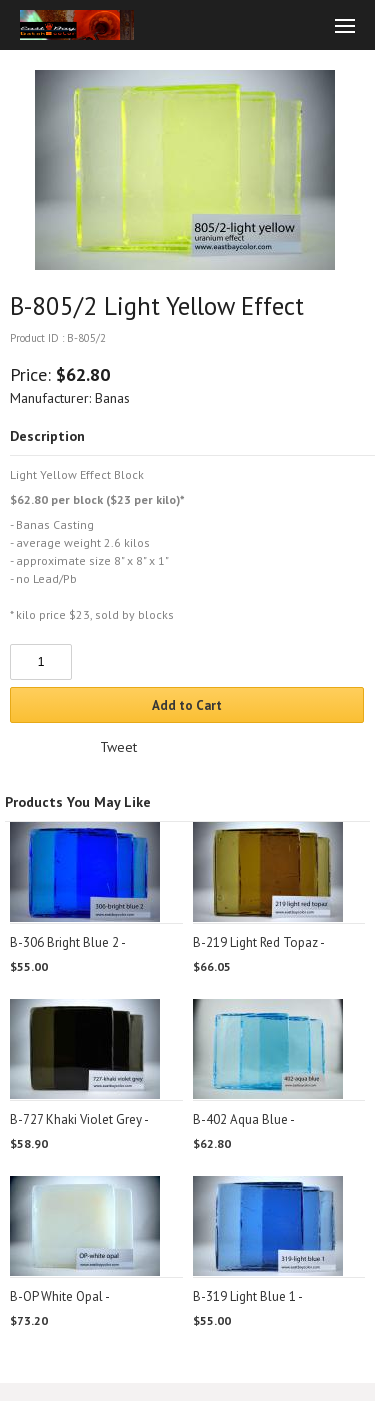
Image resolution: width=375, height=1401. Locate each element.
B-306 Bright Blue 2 (64, 942)
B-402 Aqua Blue (240, 1119)
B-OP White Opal (56, 1296)
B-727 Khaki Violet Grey (76, 1119)
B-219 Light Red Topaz (255, 942)
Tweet (118, 747)
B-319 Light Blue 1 (244, 1296)
